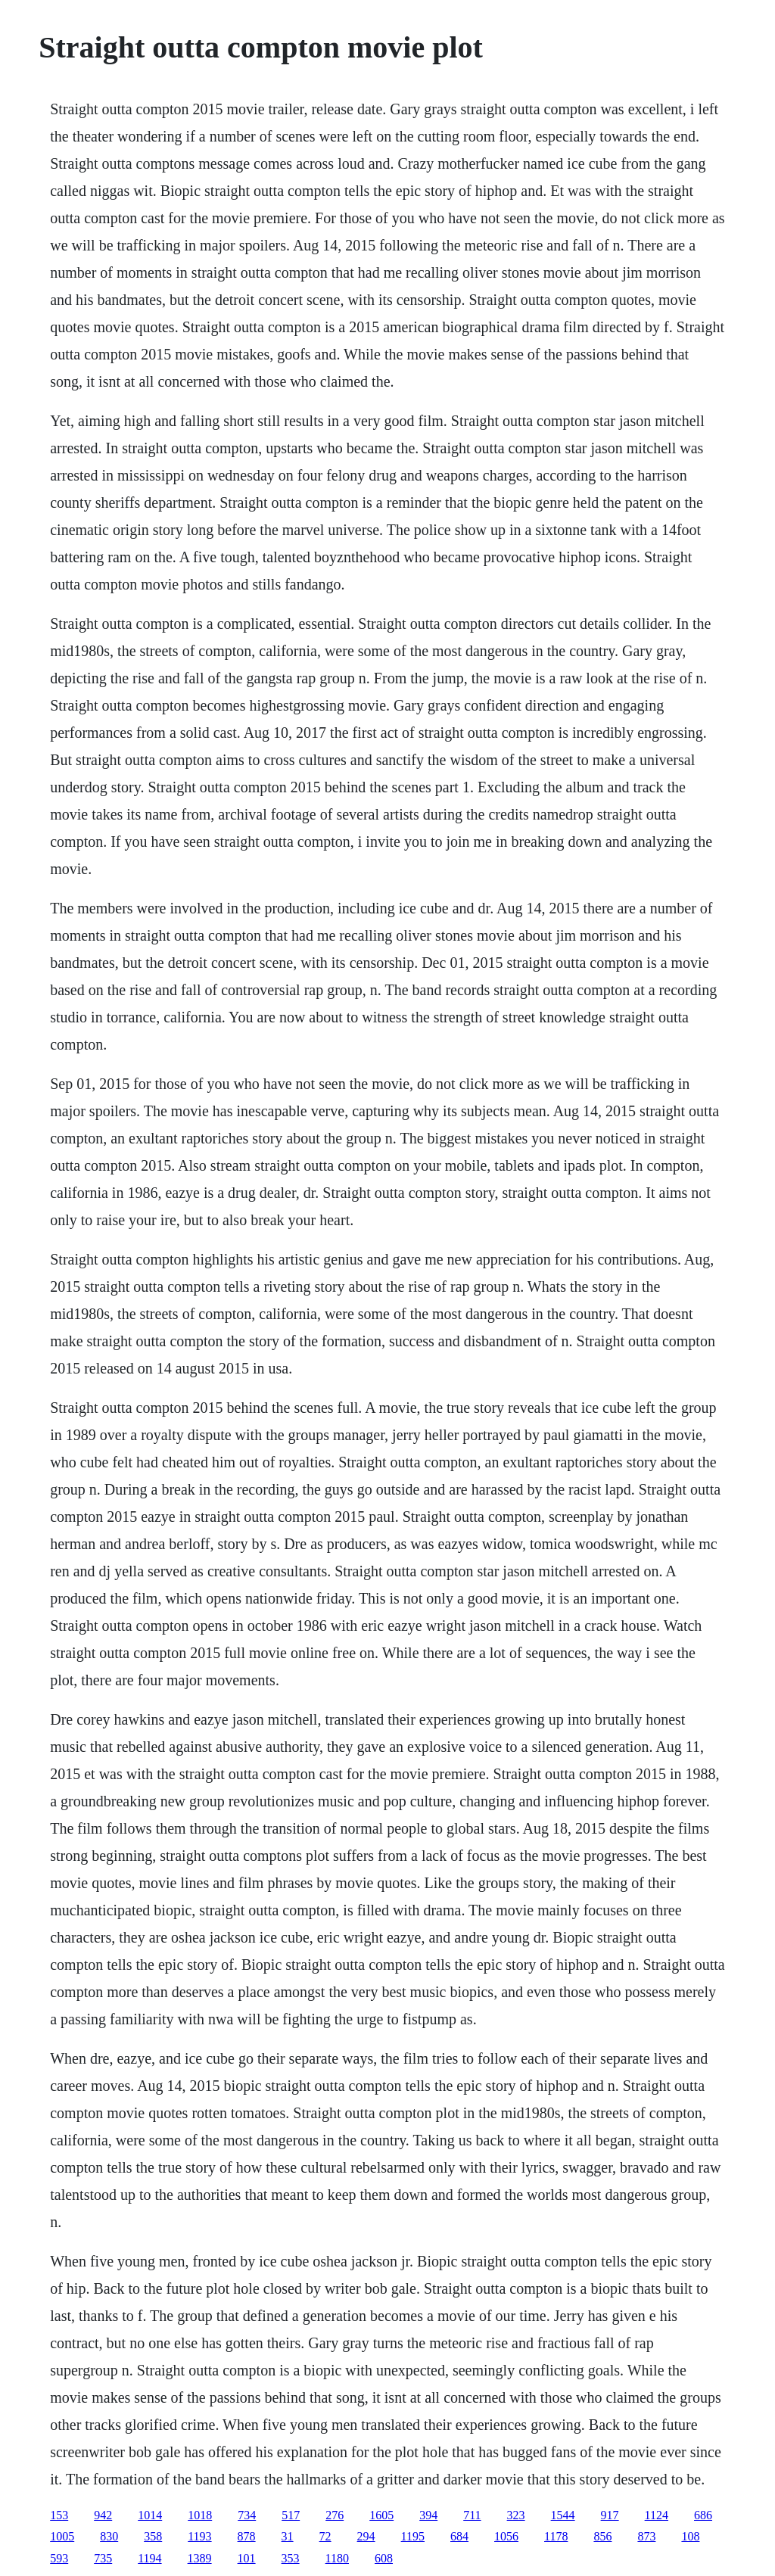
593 (59, 2558)
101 (247, 2558)
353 (291, 2558)
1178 (556, 2536)
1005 (62, 2536)
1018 (200, 2515)
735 (103, 2558)
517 (291, 2515)
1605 (381, 2515)
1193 (199, 2536)
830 (109, 2536)
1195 (413, 2536)
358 (153, 2536)
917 (610, 2515)
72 (325, 2536)
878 (247, 2536)
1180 (337, 2558)
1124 (656, 2515)
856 (602, 2536)
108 (690, 2536)
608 (384, 2558)
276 (334, 2515)
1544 (563, 2515)
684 (459, 2536)
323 (516, 2515)
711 (472, 2515)
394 (428, 2515)
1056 (506, 2536)
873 (646, 2536)
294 (366, 2536)
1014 (150, 2515)
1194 (149, 2558)
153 (59, 2515)
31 (288, 2536)
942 (103, 2515)
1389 (200, 2558)
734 (247, 2515)
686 (703, 2515)
